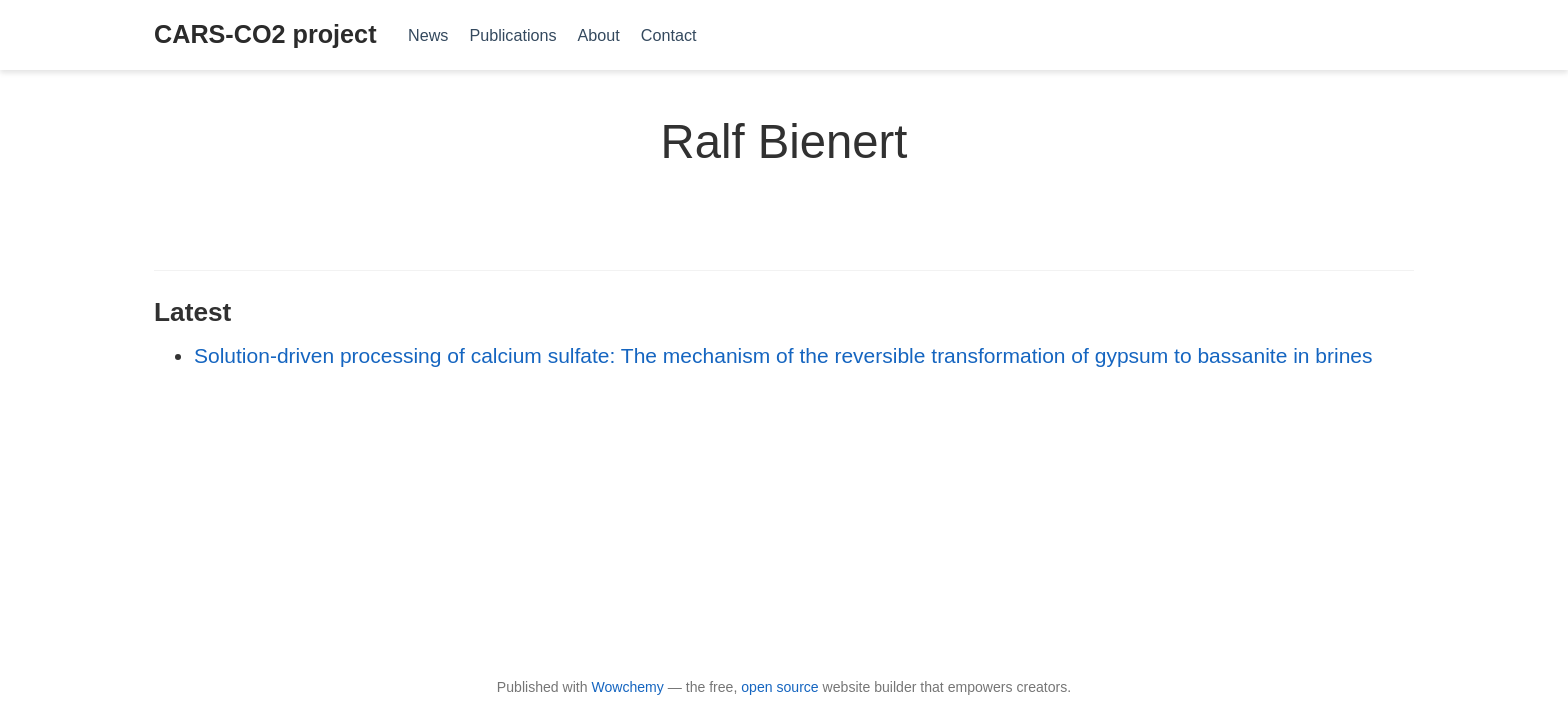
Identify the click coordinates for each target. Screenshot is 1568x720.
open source (779, 687)
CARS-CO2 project (265, 34)
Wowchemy (627, 687)
